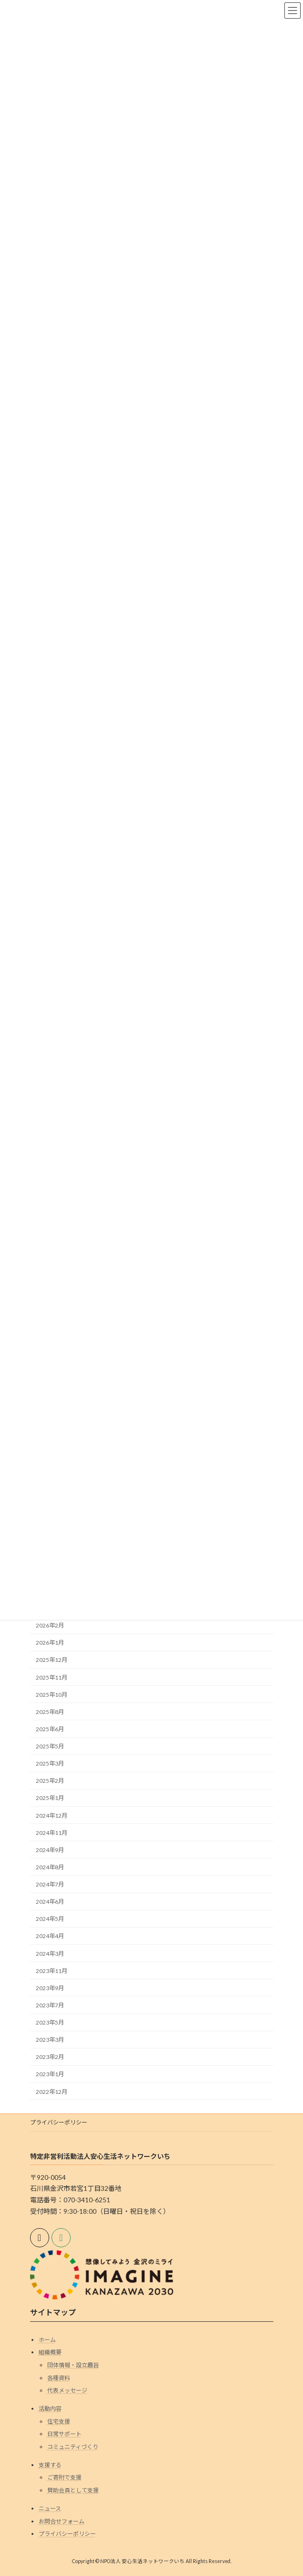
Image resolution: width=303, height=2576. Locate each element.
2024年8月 (50, 1867)
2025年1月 (50, 1798)
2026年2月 (50, 1625)
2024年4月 (50, 1936)
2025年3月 (50, 1763)
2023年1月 (50, 2074)
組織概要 (50, 2352)
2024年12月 (51, 1815)
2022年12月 (51, 2091)
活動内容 (50, 2408)
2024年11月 (51, 1832)
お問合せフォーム (61, 2521)
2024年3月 (50, 1953)
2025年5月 (50, 1746)
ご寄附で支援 (64, 2477)
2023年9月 (50, 1988)
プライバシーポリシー (58, 2122)
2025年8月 (50, 1711)
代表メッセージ (67, 2390)
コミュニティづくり (72, 2446)
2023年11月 (51, 1970)
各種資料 (58, 2378)
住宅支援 (58, 2421)
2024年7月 (50, 1884)
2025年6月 (50, 1729)
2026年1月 (50, 1642)
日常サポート (64, 2434)
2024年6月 (50, 1901)
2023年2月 (50, 2056)
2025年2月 (50, 1780)
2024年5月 (50, 1918)
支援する (50, 2464)
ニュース (50, 2508)
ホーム (47, 2339)
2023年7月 (50, 2005)
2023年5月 (50, 2022)
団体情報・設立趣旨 (73, 2365)
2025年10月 (51, 1694)
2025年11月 (51, 1677)
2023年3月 (50, 2039)
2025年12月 (51, 1660)
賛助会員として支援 (73, 2490)
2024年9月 (50, 1850)
